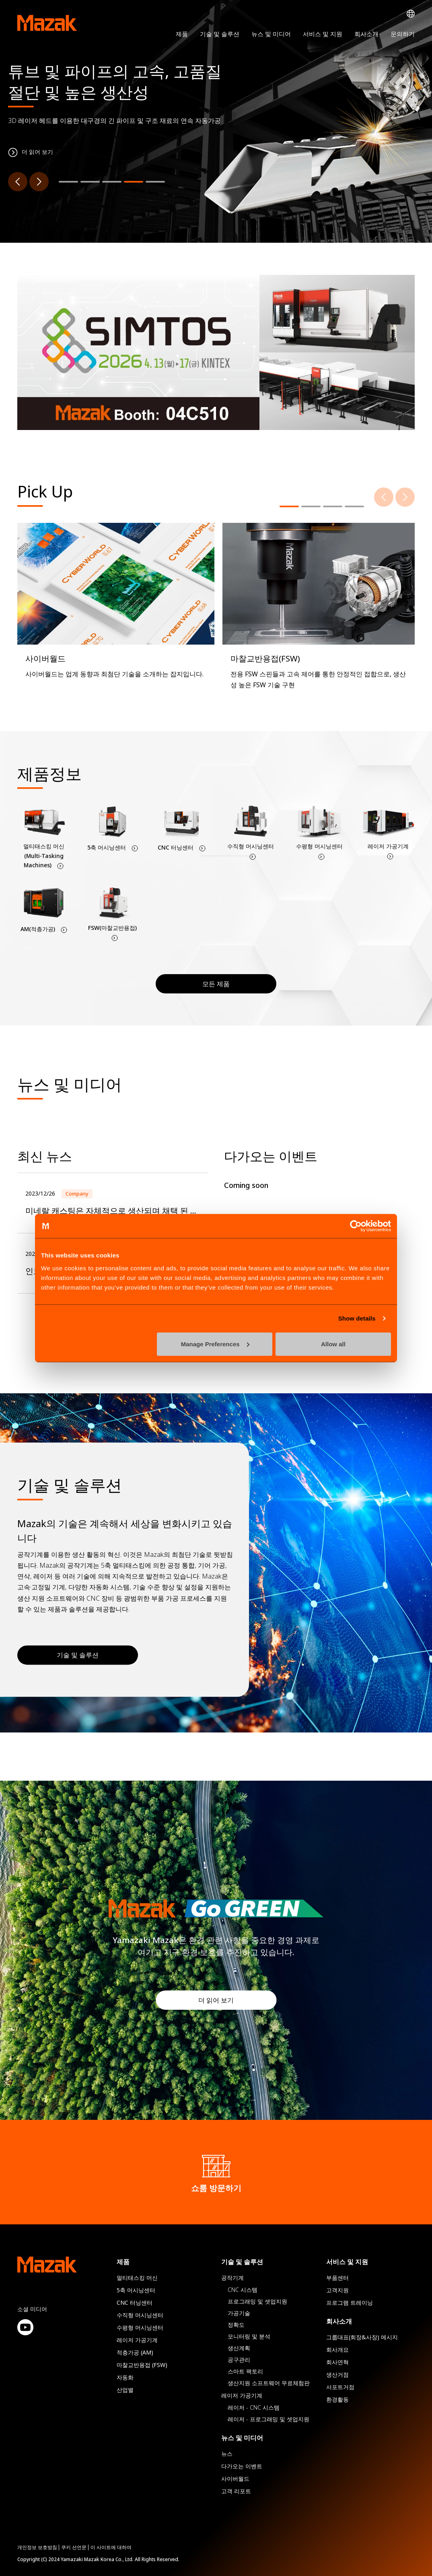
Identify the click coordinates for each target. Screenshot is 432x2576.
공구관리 (239, 2359)
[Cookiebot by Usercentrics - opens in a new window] (356, 1226)
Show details (357, 1318)
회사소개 (366, 34)
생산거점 (337, 2374)
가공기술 (239, 2313)
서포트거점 (340, 2387)
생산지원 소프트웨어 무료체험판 (269, 2383)
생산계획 (239, 2348)
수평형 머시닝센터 (140, 2327)
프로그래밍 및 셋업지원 (257, 2301)
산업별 (125, 2390)
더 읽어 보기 (216, 2000)
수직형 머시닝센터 (140, 2315)
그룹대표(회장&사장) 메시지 (362, 2337)
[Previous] (17, 181)
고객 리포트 (236, 2491)
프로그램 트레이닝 (349, 2302)
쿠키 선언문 (73, 2547)
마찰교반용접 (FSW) (142, 2365)
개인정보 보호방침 (37, 2547)
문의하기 (403, 34)
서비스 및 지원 (322, 34)
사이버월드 (235, 2478)
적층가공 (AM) (135, 2352)
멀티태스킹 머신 (137, 2277)
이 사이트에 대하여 (111, 2547)
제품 (182, 34)
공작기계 (232, 2277)
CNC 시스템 (242, 2289)
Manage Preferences (215, 1343)
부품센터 (337, 2277)
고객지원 (337, 2290)
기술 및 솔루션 (219, 34)
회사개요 (337, 2349)
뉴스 (226, 2453)
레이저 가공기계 (137, 2340)
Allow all (333, 1343)
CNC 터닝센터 (134, 2302)
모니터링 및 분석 (249, 2336)
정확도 (236, 2324)
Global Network (411, 14)
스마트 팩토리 (245, 2371)
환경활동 (337, 2399)
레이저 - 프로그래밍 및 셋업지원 (268, 2419)
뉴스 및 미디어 (271, 34)
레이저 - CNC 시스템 (254, 2407)
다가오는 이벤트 (241, 2466)
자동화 (125, 2377)
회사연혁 (337, 2362)
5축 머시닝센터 (136, 2290)
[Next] (39, 181)
